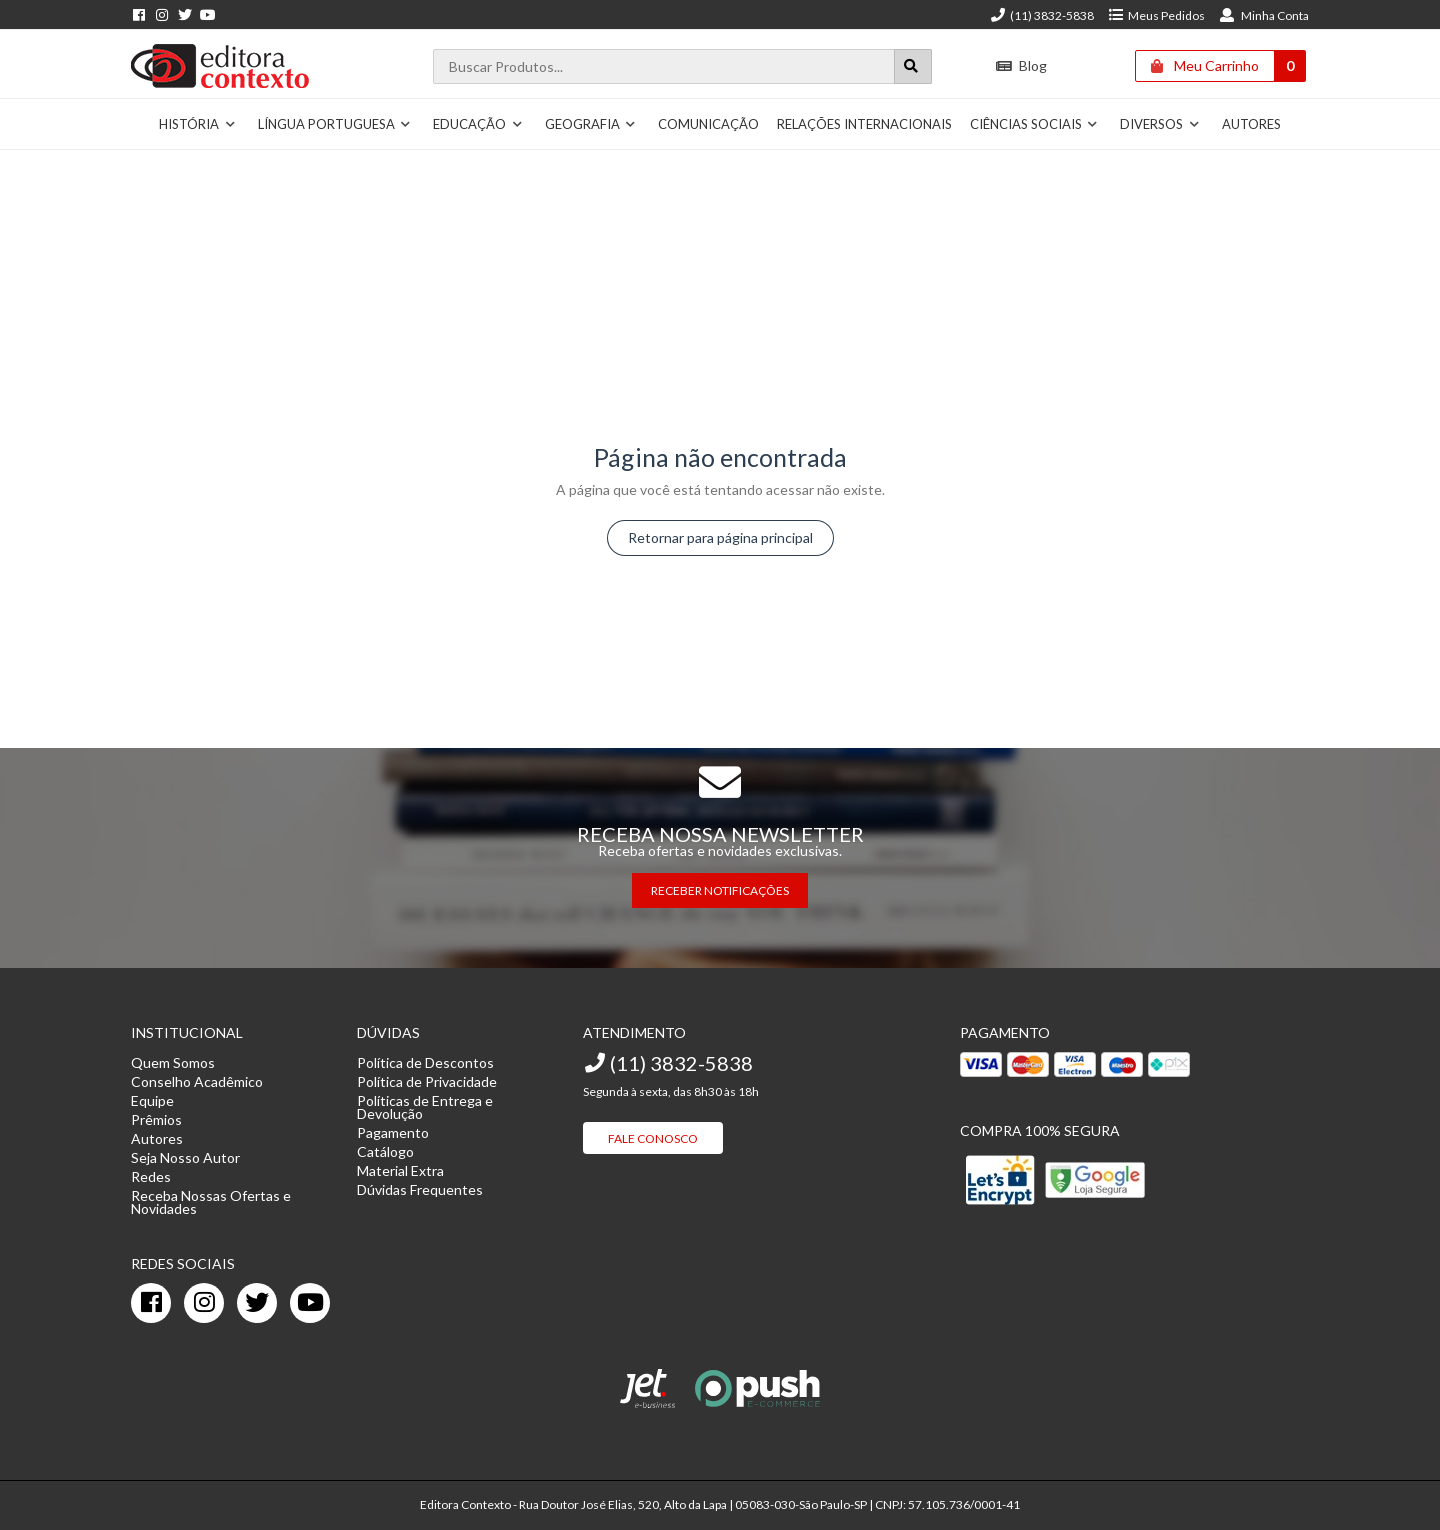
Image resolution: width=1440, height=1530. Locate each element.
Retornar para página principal (720, 537)
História (197, 124)
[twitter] (257, 1303)
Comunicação (708, 124)
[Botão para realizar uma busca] (913, 66)
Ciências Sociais (1034, 124)
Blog (1021, 65)
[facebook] (151, 1303)
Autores (1251, 124)
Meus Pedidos (1156, 15)
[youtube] (310, 1303)
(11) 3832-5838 (1042, 15)
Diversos (1160, 124)
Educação (478, 124)
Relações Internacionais (864, 124)
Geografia (591, 124)
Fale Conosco (653, 1138)
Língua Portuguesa (335, 124)
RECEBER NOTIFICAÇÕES (720, 890)
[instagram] (204, 1303)
